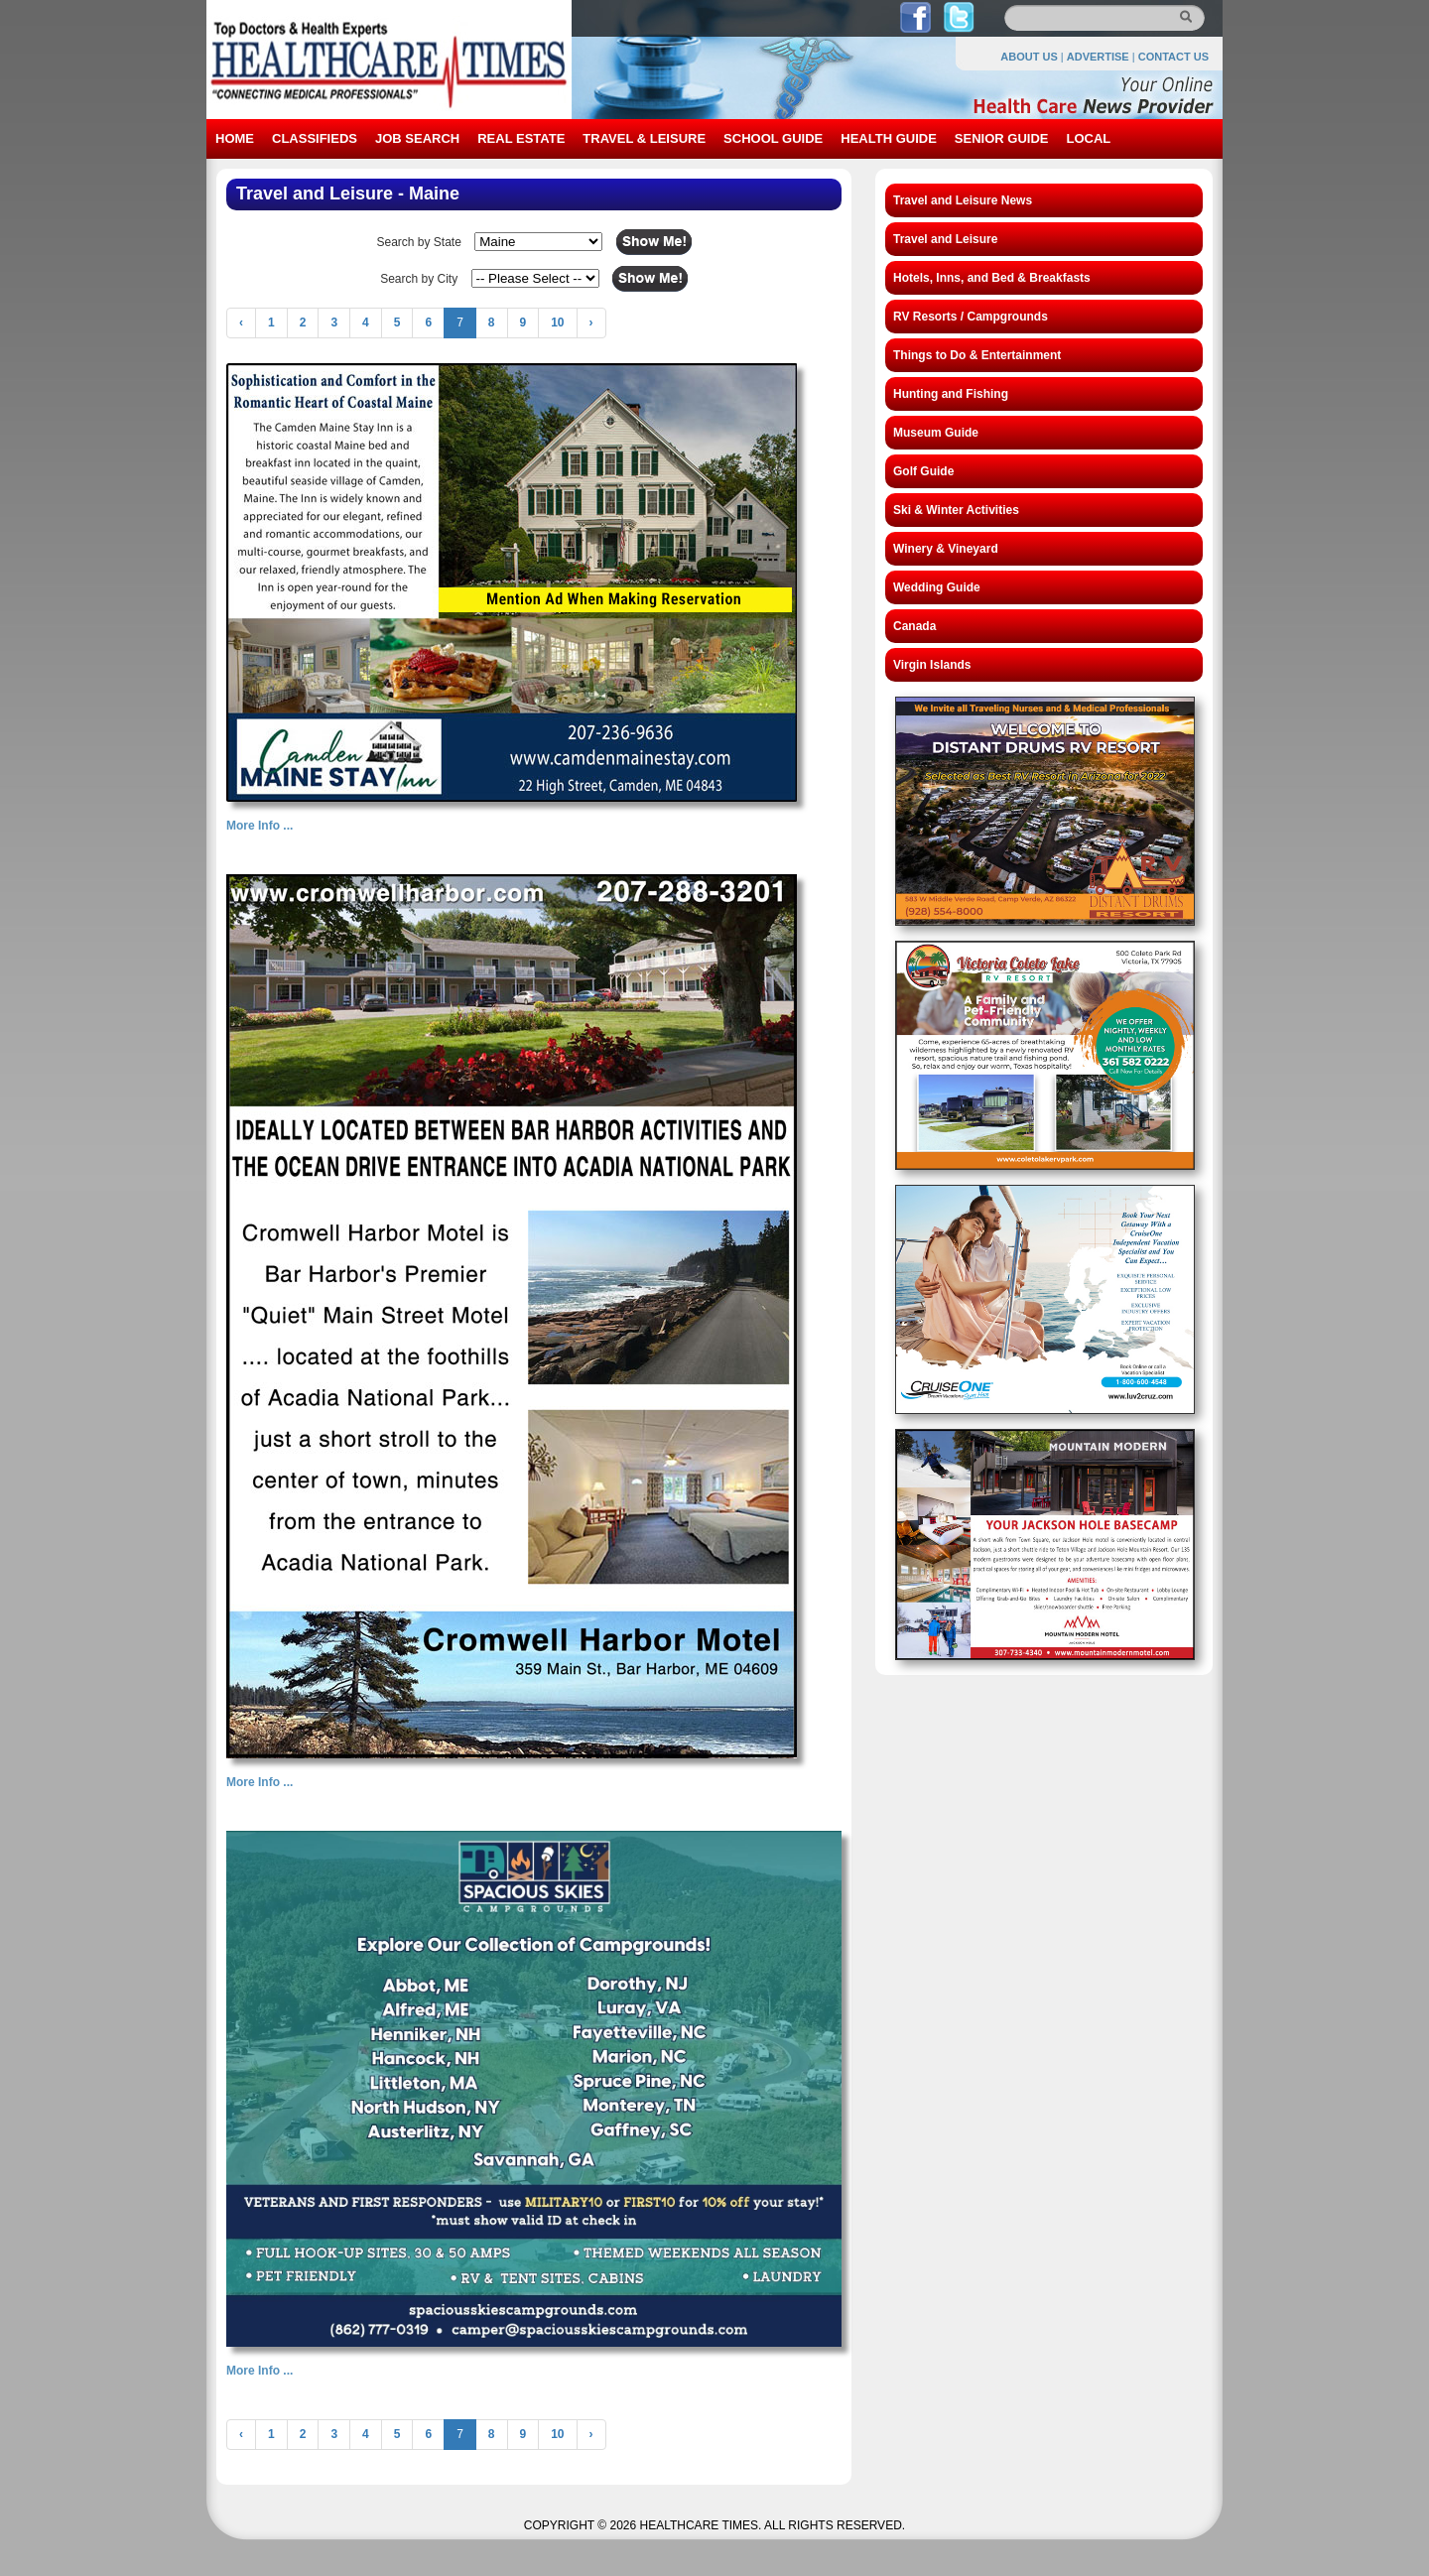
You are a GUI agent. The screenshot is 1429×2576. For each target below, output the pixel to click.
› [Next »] (591, 322)
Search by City (418, 279)
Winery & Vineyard (945, 549)
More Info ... (259, 826)
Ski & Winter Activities (956, 510)
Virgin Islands (932, 665)
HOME (234, 138)
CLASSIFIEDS (314, 138)
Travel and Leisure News (962, 200)
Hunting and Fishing (950, 394)
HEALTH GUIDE (889, 138)
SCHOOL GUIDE (773, 138)
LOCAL (1088, 138)
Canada (914, 626)
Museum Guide (935, 433)
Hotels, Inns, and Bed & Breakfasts (992, 278)
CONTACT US (1173, 57)
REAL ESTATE (521, 138)
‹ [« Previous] (241, 322)
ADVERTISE (1098, 57)
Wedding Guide (936, 587)
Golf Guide (923, 471)
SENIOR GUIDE (1002, 138)
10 (557, 322)
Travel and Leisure (945, 239)
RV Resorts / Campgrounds (970, 316)
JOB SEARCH (417, 138)
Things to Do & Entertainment (977, 355)
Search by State (418, 242)
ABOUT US (1028, 57)
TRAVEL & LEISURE (644, 138)
